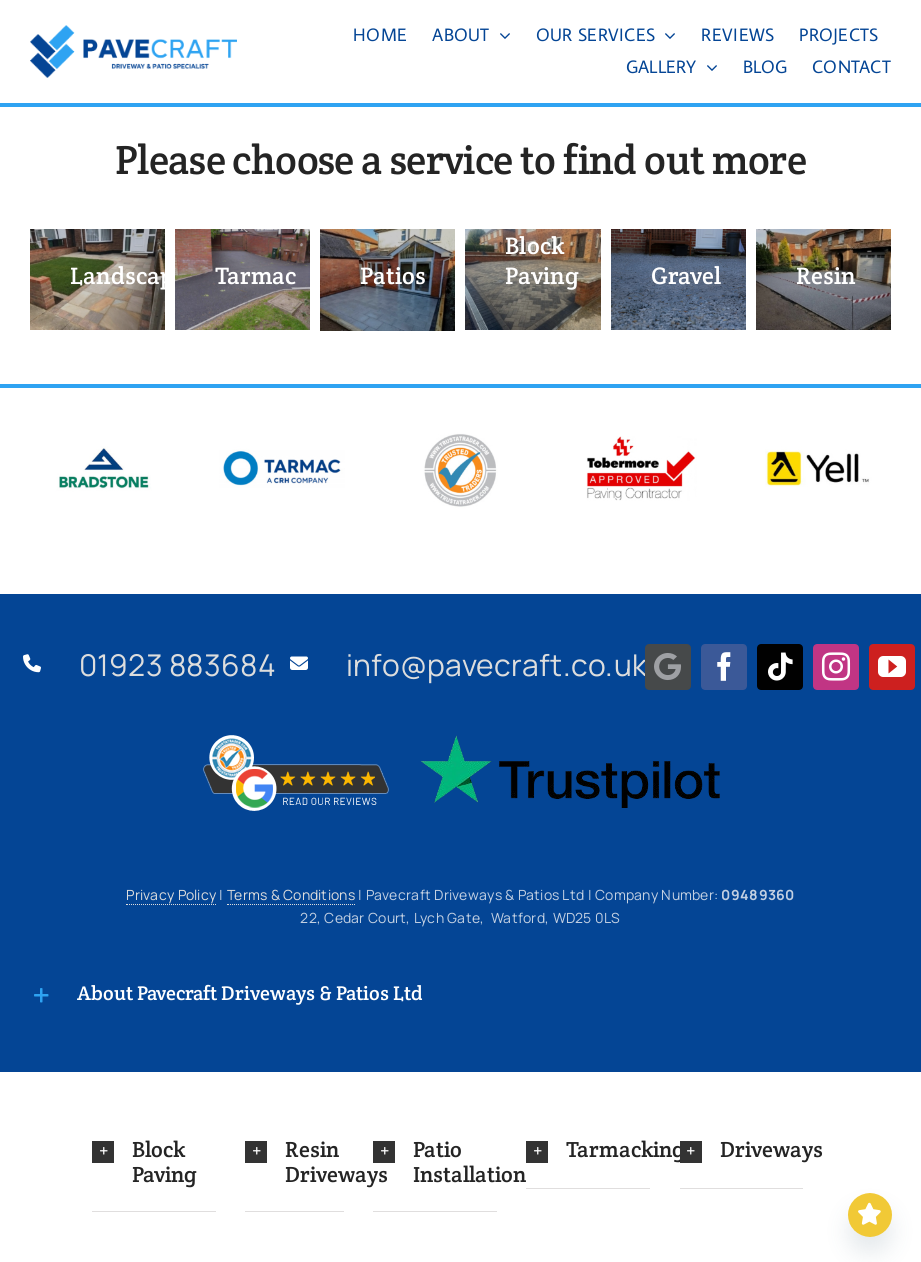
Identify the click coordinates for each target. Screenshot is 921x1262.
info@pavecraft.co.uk (496, 664)
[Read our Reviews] (870, 1215)
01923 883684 (177, 664)
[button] (154, 1161)
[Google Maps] (668, 667)
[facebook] (724, 667)
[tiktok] (780, 667)
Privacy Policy (171, 894)
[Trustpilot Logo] (570, 744)
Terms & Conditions (291, 894)
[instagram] (836, 667)
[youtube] (892, 667)
